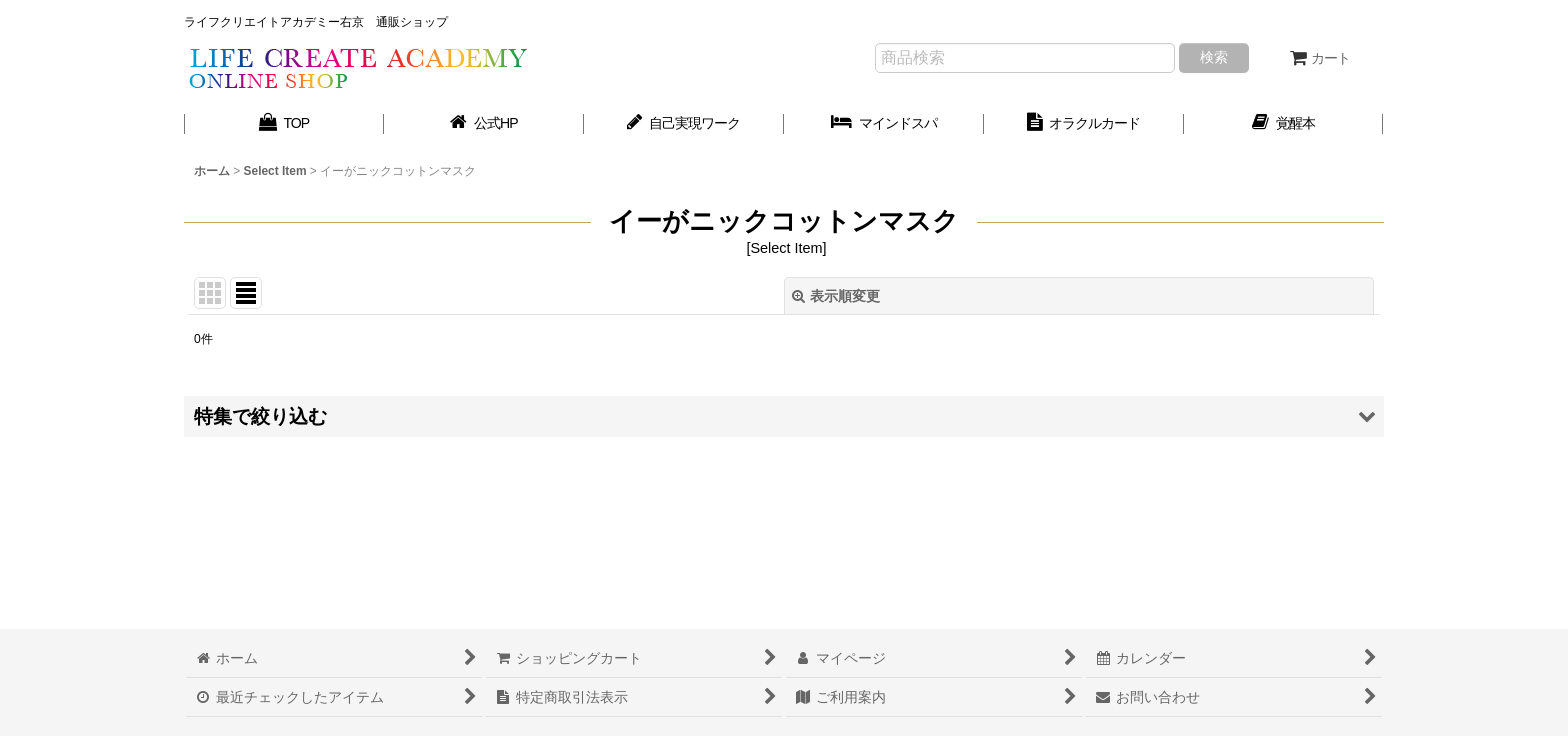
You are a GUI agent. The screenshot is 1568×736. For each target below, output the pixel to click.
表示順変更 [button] (836, 296)
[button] (784, 416)
